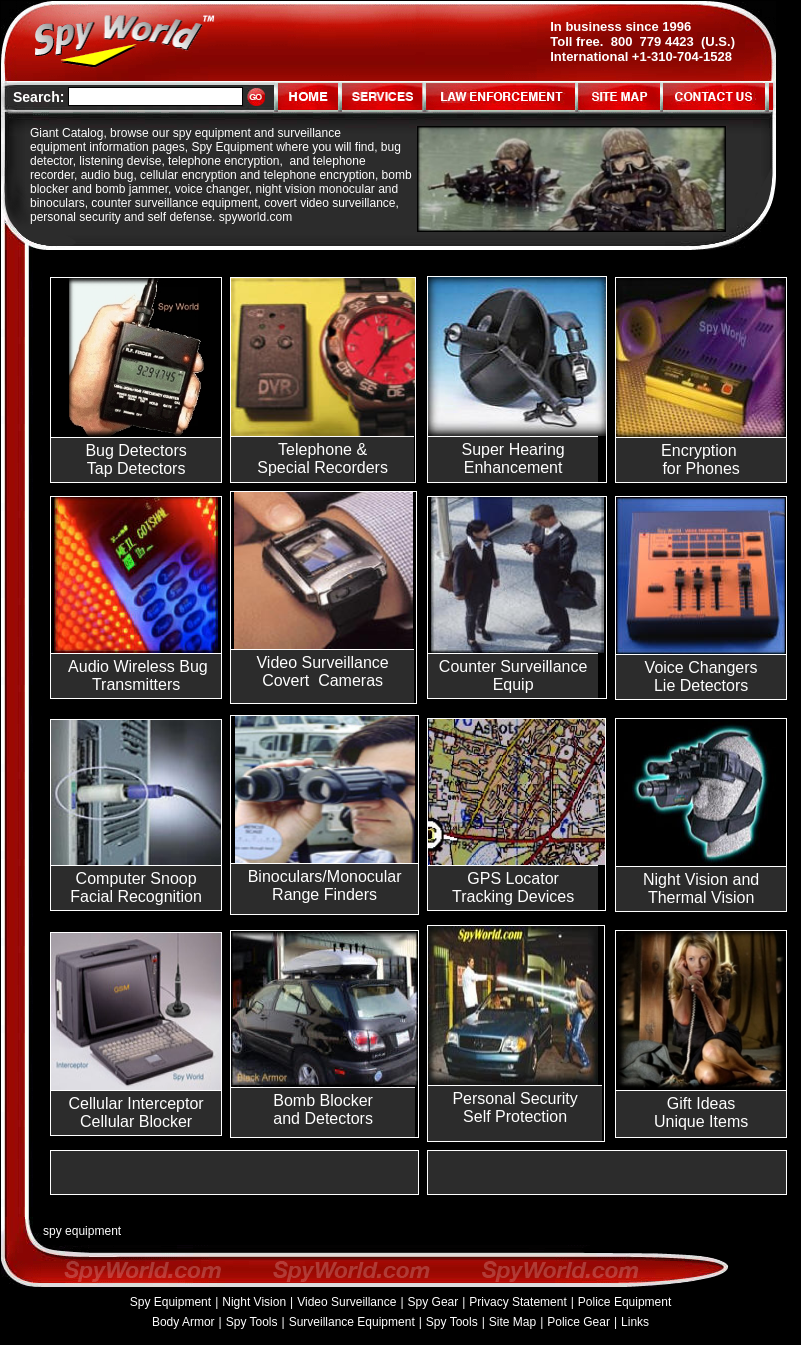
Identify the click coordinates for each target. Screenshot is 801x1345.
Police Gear (578, 1322)
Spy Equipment (170, 1302)
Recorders (351, 467)
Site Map (512, 1322)
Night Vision (254, 1302)
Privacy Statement (517, 1302)
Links (635, 1322)
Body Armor (183, 1322)
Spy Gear (433, 1302)
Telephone (315, 449)
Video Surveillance (346, 1302)
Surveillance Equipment (352, 1322)
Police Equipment (624, 1302)
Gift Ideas (701, 1103)
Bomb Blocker (323, 1100)
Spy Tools (252, 1322)
